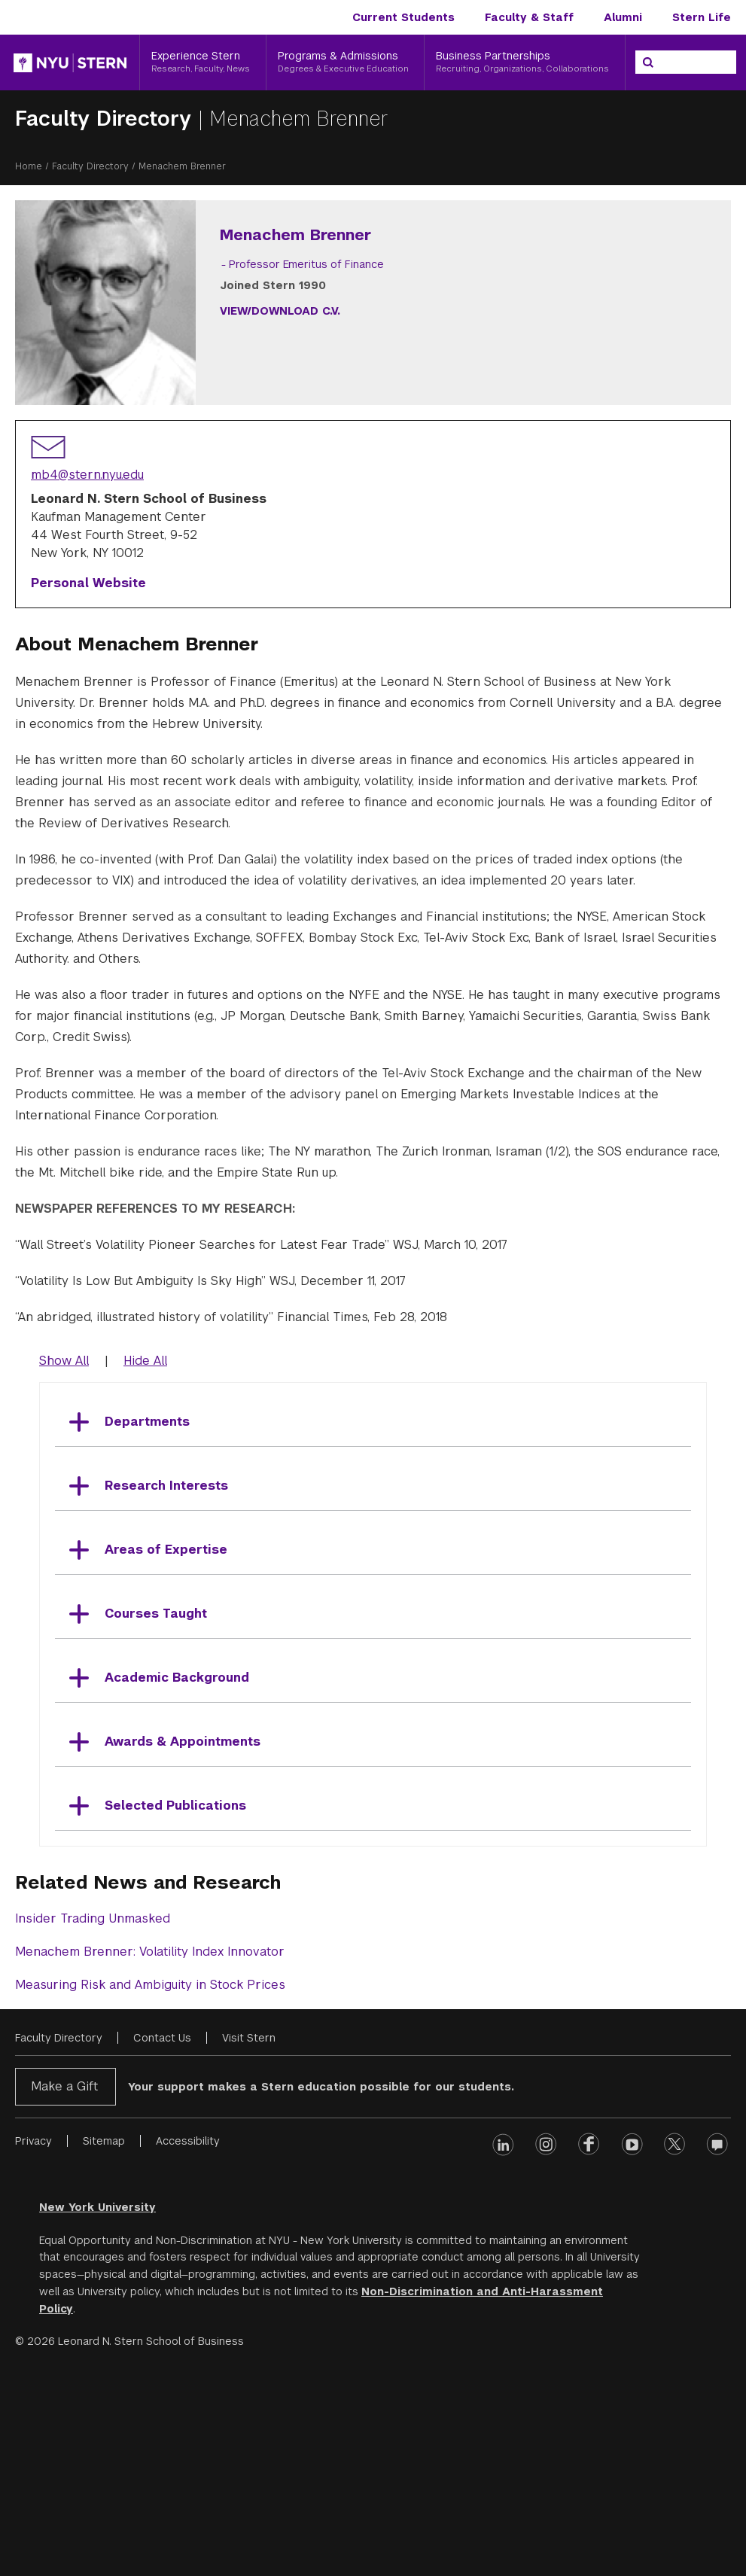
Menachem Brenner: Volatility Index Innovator (150, 2155)
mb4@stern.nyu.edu (87, 679)
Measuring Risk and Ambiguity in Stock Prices (150, 2189)
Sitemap (104, 2345)
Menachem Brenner (298, 118)
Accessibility (188, 2345)
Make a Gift (64, 2290)
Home (28, 166)
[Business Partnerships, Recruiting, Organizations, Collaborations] (525, 62)
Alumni (623, 17)
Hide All (145, 1565)
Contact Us (162, 2242)
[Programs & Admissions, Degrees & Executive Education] (345, 62)
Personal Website (88, 787)
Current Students (403, 17)
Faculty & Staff (529, 17)
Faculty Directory (106, 118)
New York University (97, 2411)
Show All (64, 1565)
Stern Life (701, 17)
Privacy (33, 2345)
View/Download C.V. (460, 311)
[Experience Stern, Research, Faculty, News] (203, 62)
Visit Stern (249, 2242)
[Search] (648, 62)
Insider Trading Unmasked (92, 2122)
